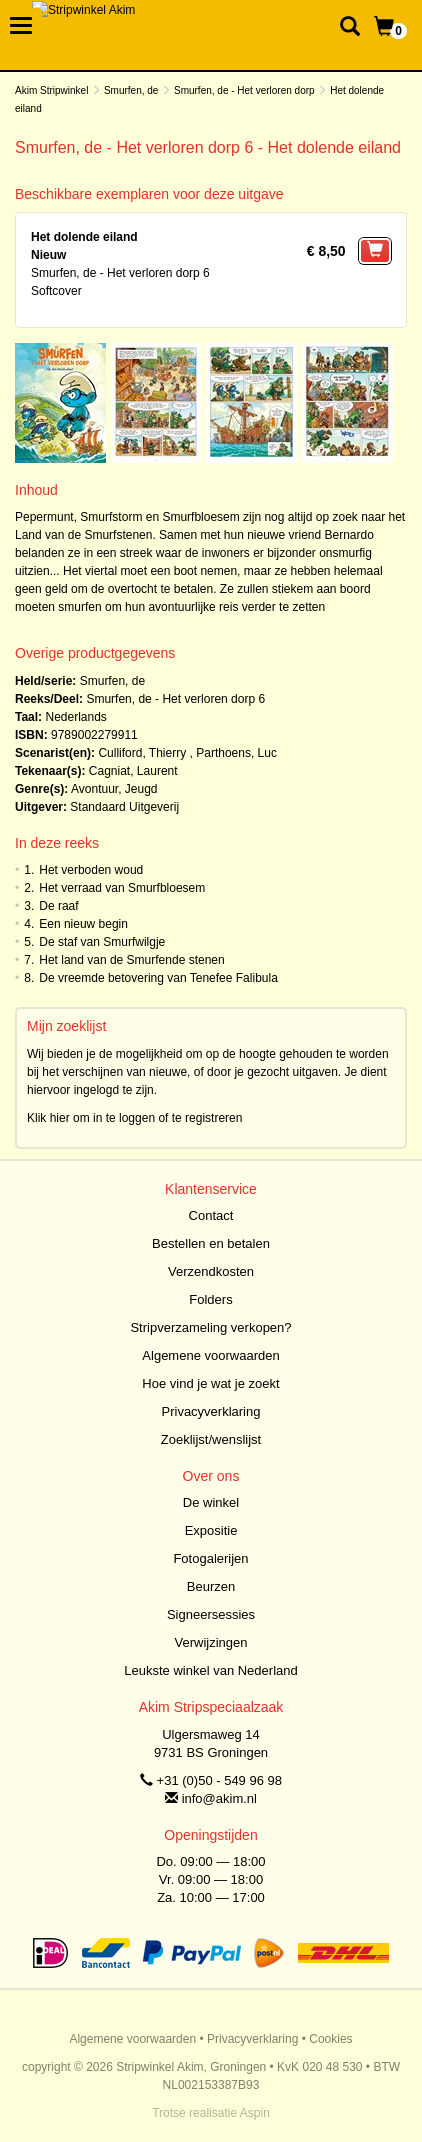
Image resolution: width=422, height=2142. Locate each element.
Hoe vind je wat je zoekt (210, 1383)
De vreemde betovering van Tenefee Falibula (158, 978)
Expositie (211, 1530)
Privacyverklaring (211, 1411)
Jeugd (141, 789)
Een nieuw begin (83, 924)
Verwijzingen (211, 1642)
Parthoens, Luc (236, 753)
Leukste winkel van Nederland (210, 1670)
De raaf (58, 906)
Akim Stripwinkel (51, 90)
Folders (210, 1299)
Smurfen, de (131, 90)
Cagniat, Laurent (133, 771)
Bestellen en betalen (211, 1243)
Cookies (330, 2039)
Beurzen (211, 1586)
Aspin (255, 2113)
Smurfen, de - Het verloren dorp (244, 90)
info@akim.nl (219, 1798)
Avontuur (94, 789)
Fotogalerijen (210, 1558)
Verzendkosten (211, 1271)
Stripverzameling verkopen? (210, 1327)
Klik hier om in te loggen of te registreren (134, 1118)
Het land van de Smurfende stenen (131, 960)
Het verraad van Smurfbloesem (122, 888)
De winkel (211, 1502)
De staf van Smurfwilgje (102, 942)
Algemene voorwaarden (210, 1355)
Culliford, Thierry (142, 753)
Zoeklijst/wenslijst (211, 1439)
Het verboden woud (91, 870)
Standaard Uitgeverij (124, 807)
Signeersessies (211, 1614)
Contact (211, 1215)
